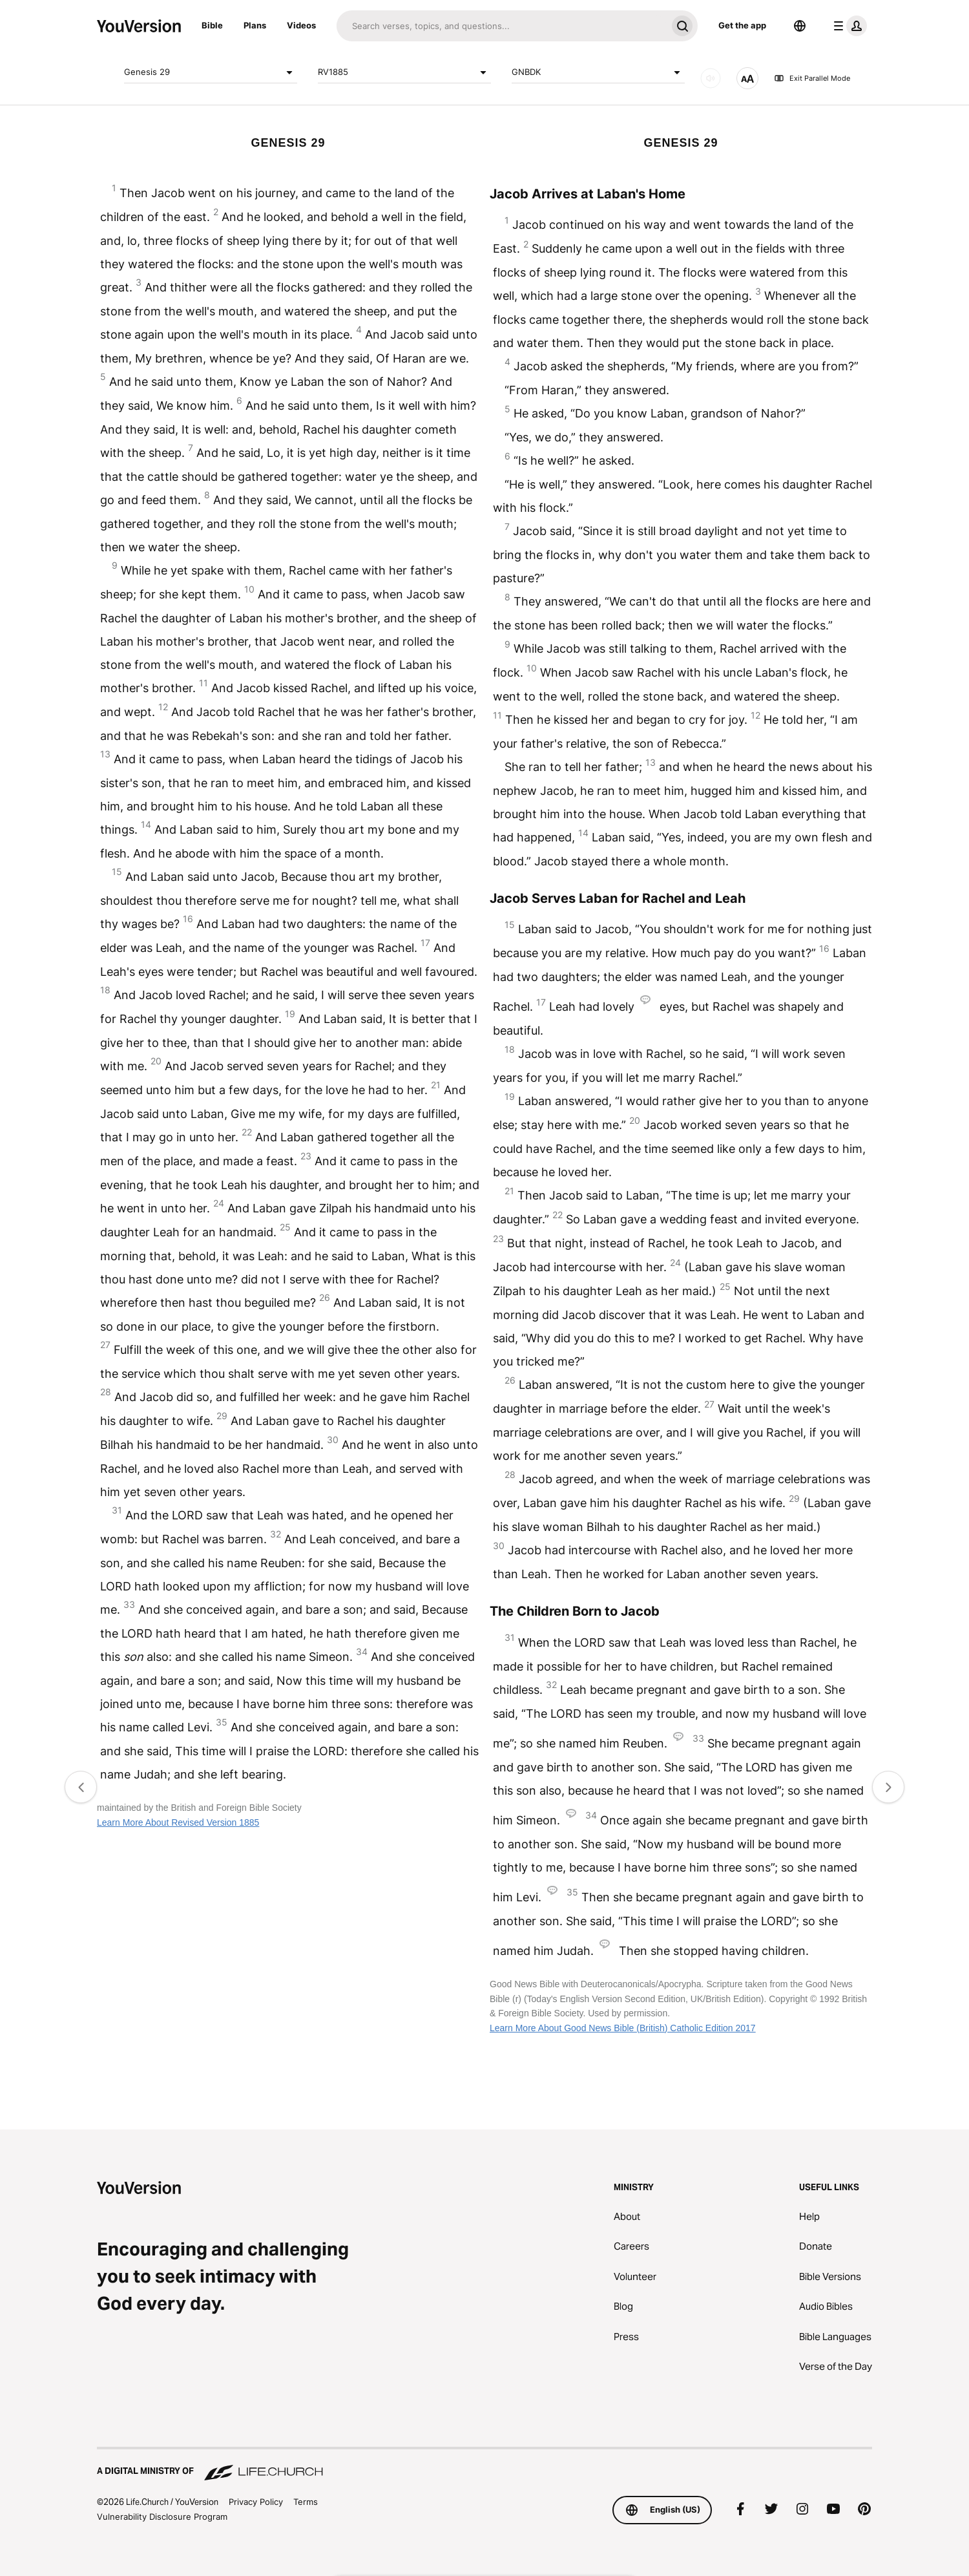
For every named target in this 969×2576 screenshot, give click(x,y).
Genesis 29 (210, 72)
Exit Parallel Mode (812, 78)
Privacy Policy (256, 2502)
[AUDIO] (710, 78)
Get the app (742, 25)
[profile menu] (847, 26)
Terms (305, 2502)
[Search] (502, 26)
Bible (212, 25)
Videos (301, 25)
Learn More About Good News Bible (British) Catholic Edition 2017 (623, 2028)
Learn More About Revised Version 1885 (178, 1822)
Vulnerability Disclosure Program (162, 2516)
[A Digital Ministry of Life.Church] (484, 2464)
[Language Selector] (800, 26)
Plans (255, 25)
